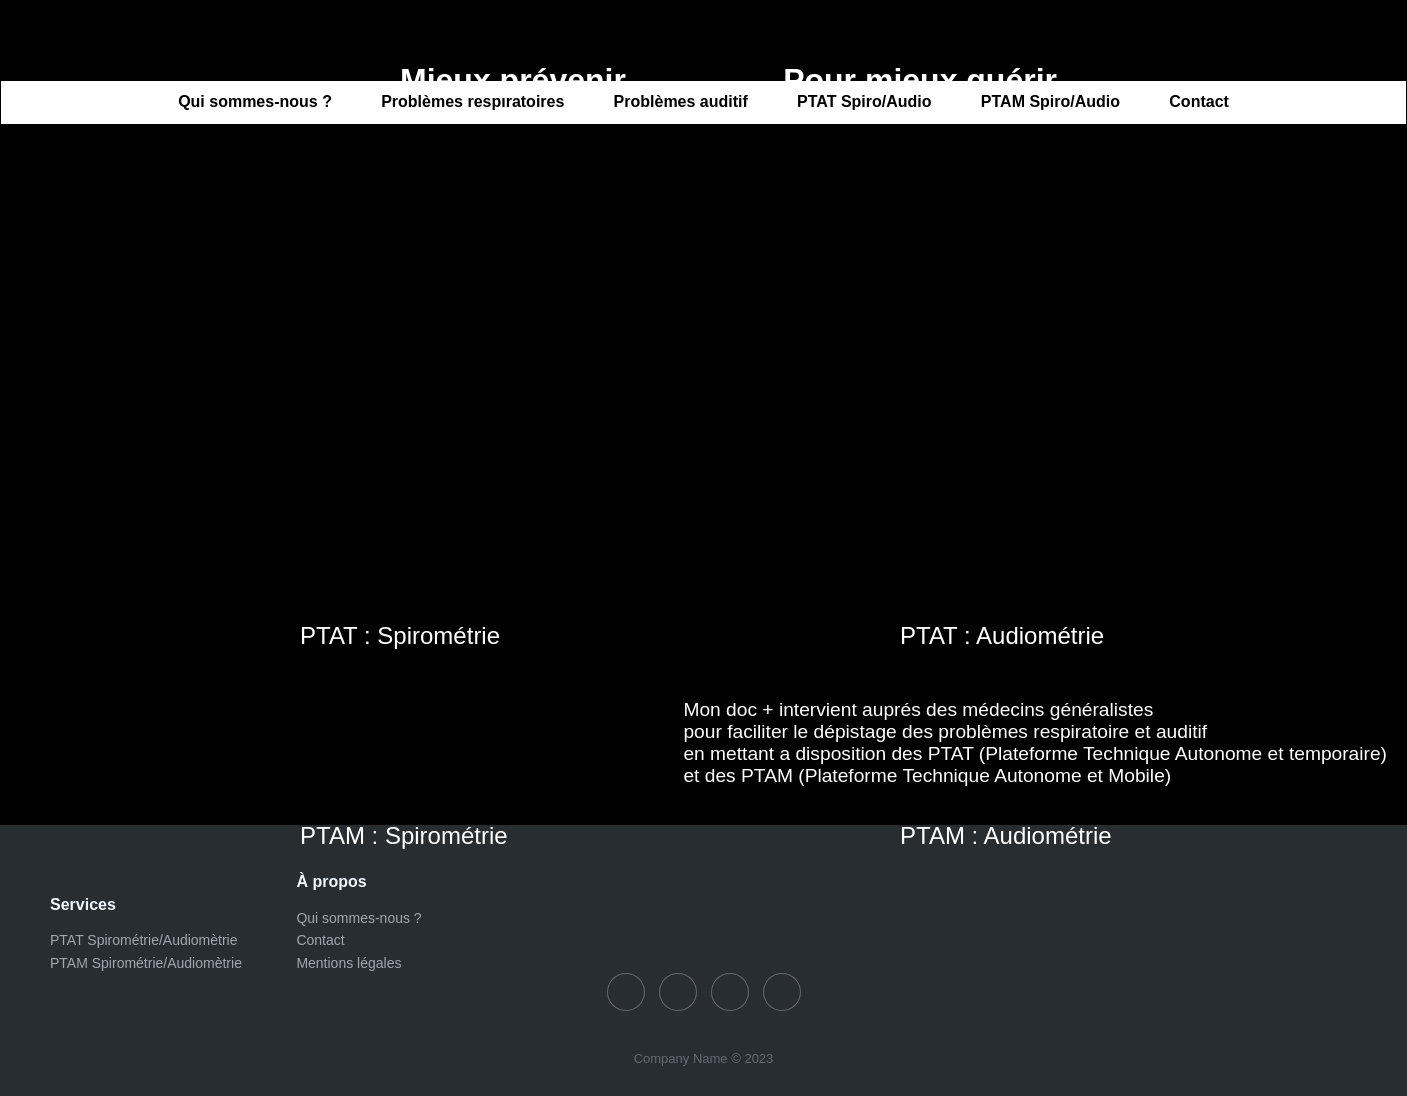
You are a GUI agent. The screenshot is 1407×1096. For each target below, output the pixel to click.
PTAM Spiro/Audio (1050, 102)
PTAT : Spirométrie (400, 635)
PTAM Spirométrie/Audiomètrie (146, 963)
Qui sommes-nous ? (255, 102)
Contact (1199, 102)
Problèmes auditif (681, 102)
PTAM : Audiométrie (1006, 835)
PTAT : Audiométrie (1002, 635)
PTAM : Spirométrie (404, 835)
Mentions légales (348, 963)
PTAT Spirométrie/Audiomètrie (144, 940)
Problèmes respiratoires (472, 102)
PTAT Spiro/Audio (864, 102)
